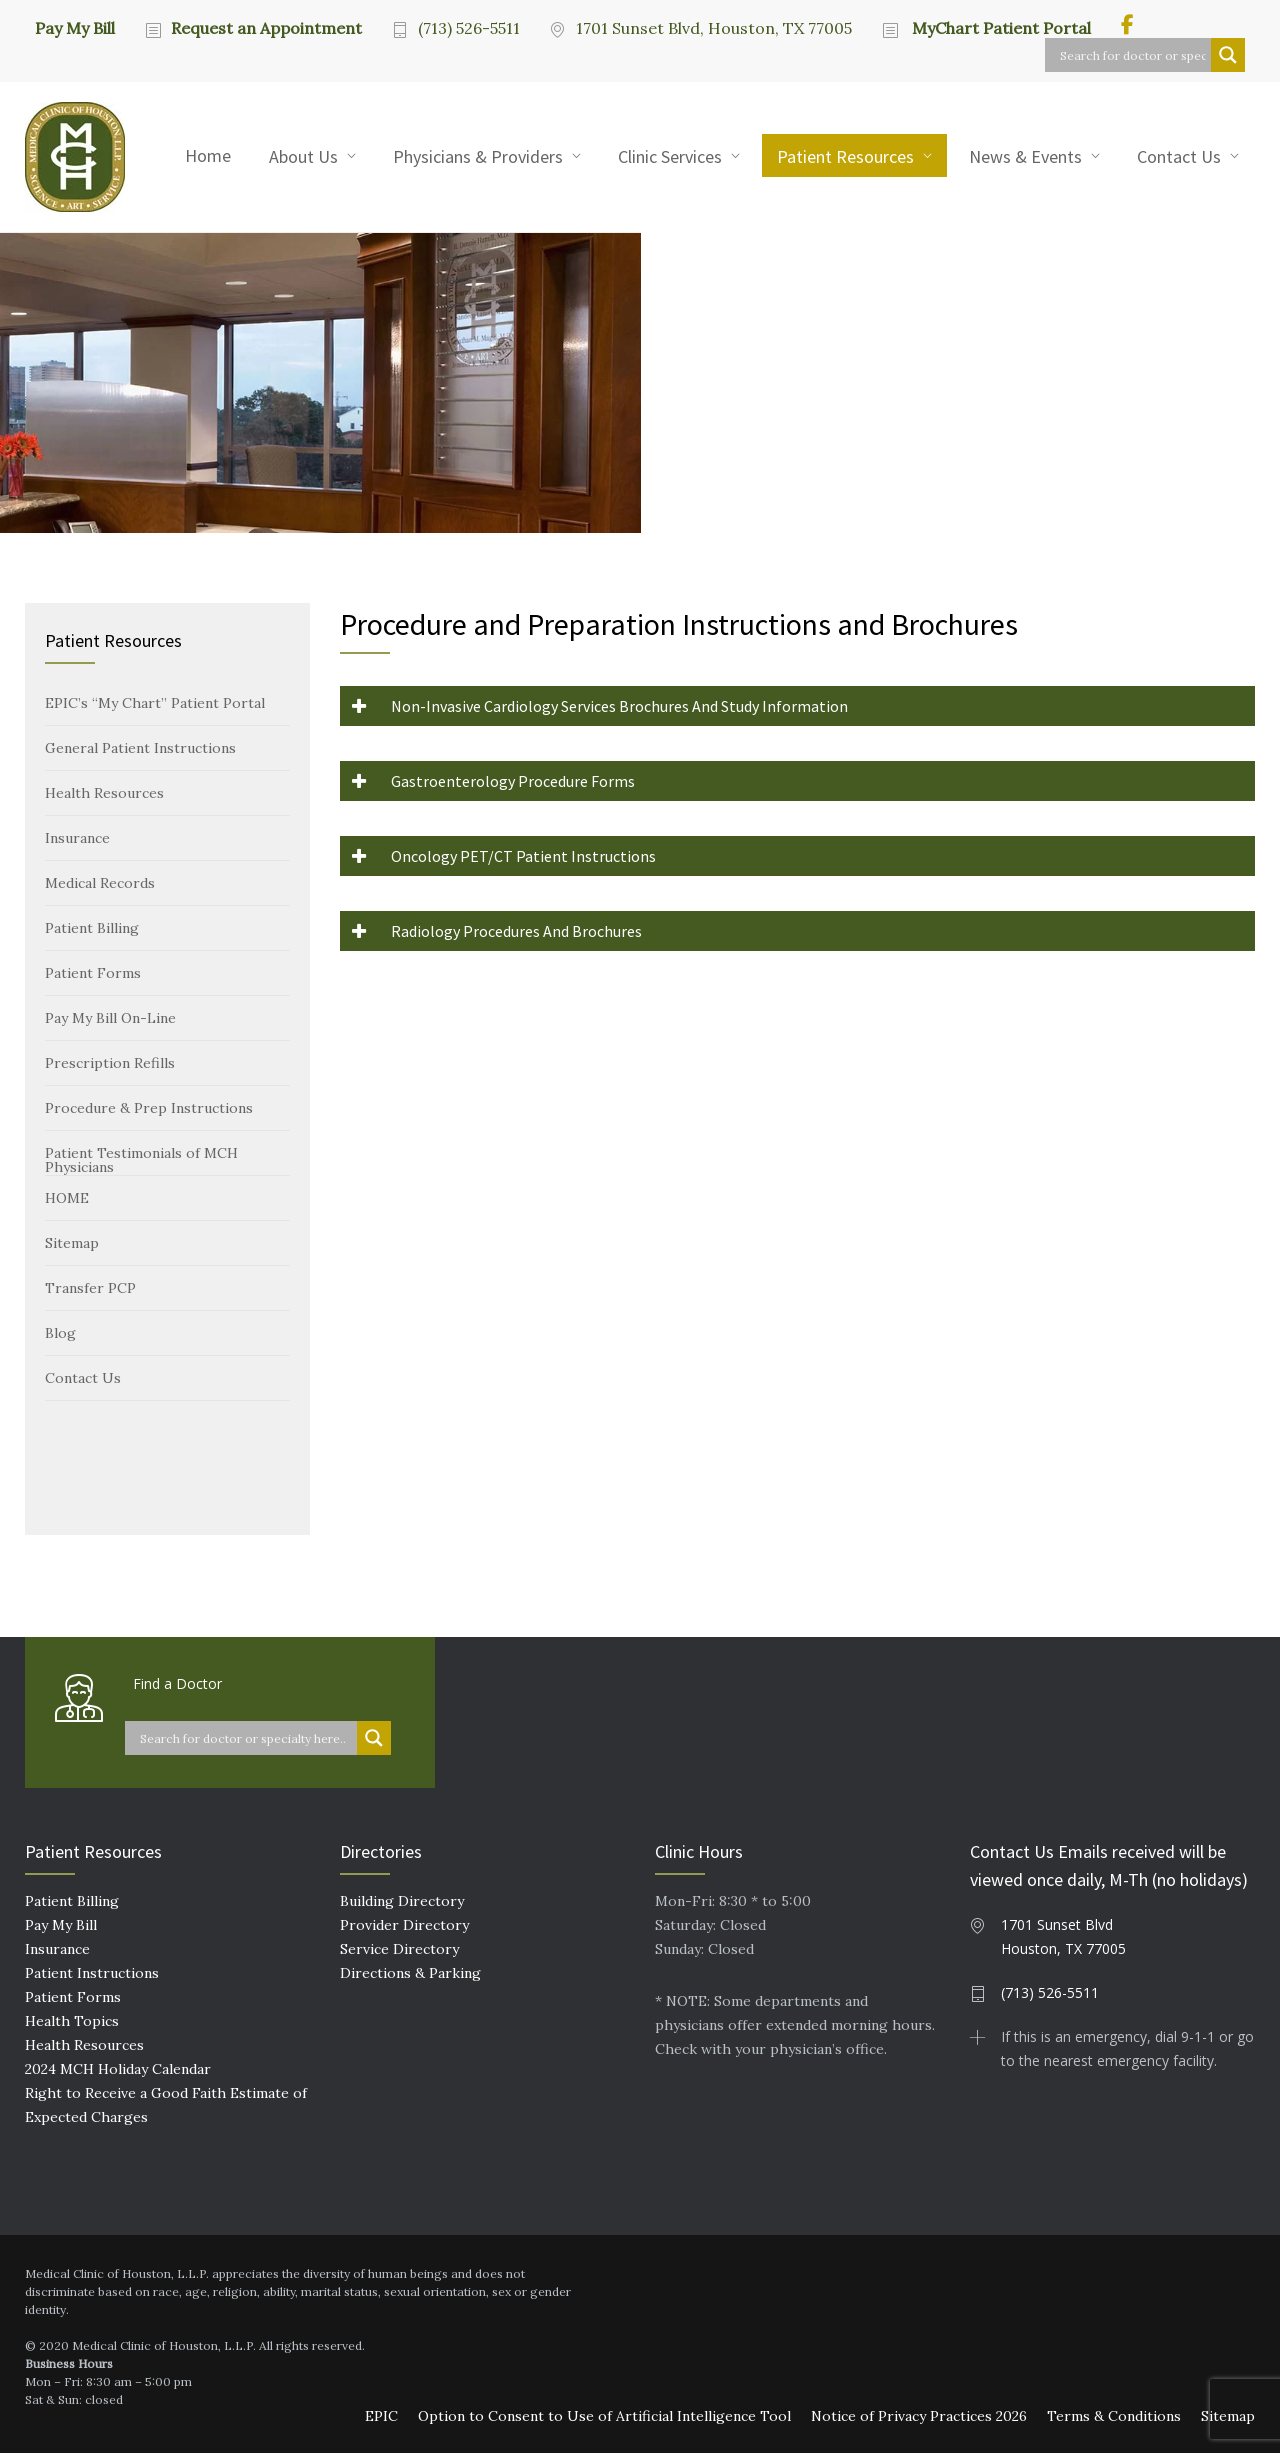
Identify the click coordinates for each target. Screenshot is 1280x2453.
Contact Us (1179, 156)
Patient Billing (92, 928)
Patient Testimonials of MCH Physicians (141, 1160)
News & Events (1025, 156)
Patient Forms (93, 973)
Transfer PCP (90, 1288)
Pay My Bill (75, 27)
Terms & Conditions (1114, 2416)
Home (208, 155)
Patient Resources (845, 156)
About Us (303, 156)
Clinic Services (670, 156)
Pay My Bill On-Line (110, 1018)
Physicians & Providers (478, 156)
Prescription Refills (110, 1063)
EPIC (381, 2416)
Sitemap (72, 1243)
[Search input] (1133, 55)
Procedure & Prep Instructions (149, 1108)
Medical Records (100, 883)
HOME (67, 1198)
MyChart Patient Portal (999, 28)
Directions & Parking (410, 1973)
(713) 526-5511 (469, 28)
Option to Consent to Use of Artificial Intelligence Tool (604, 2416)
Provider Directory (404, 1925)
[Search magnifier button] (1228, 55)
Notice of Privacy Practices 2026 (919, 2416)
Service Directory (399, 1949)
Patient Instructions (92, 1973)
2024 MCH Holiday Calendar (118, 2069)
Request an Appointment (266, 28)
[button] (797, 706)
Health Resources (104, 793)
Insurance (77, 838)
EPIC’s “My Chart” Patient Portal (155, 703)
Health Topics (72, 2021)
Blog (60, 1333)
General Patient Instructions (140, 748)
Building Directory (402, 1901)
